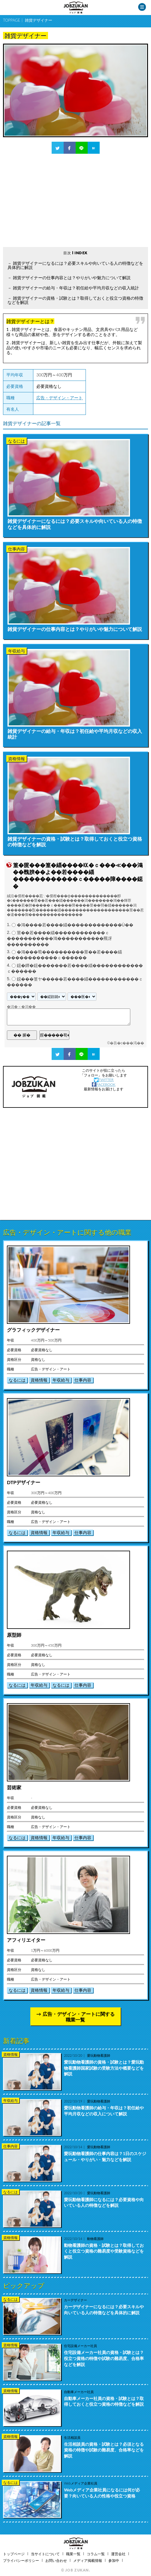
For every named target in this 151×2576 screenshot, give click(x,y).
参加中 (113, 2560)
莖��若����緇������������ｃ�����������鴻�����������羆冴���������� (59, 938)
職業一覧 (73, 2554)
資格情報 (39, 1379)
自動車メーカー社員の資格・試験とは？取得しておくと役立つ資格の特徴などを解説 (104, 2401)
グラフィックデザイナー (33, 1330)
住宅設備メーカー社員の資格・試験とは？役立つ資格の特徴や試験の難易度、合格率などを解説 (104, 2358)
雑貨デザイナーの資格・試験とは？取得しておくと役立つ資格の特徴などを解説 (75, 300)
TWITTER (103, 1079)
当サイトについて (45, 2554)
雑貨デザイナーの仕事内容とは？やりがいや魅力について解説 (72, 277)
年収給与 (61, 1379)
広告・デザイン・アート (59, 397)
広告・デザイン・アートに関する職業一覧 (79, 2016)
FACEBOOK (103, 1084)
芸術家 (14, 1787)
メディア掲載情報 (87, 2560)
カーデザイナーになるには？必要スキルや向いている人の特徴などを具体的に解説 (104, 2309)
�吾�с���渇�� (127, 1043)
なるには (17, 1379)
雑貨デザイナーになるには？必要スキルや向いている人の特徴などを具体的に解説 (75, 265)
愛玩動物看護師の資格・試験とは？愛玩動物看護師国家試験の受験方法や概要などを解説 (104, 2067)
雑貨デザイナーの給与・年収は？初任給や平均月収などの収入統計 (76, 287)
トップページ (14, 2554)
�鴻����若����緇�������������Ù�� (75, 925)
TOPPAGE (11, 20)
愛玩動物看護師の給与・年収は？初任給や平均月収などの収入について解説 (104, 2110)
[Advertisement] (75, 200)
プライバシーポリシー (21, 2560)
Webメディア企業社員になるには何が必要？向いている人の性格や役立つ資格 (102, 2492)
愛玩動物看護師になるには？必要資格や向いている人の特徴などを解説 (104, 2202)
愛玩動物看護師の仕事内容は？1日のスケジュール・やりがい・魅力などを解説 (105, 2156)
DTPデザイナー (23, 1482)
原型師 (14, 1635)
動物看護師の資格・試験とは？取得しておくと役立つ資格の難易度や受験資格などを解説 (104, 2251)
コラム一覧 (96, 2554)
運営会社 (118, 2554)
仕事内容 (82, 1379)
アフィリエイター (26, 1940)
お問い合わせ (56, 2560)
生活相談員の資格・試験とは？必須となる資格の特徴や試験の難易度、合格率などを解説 (104, 2450)
